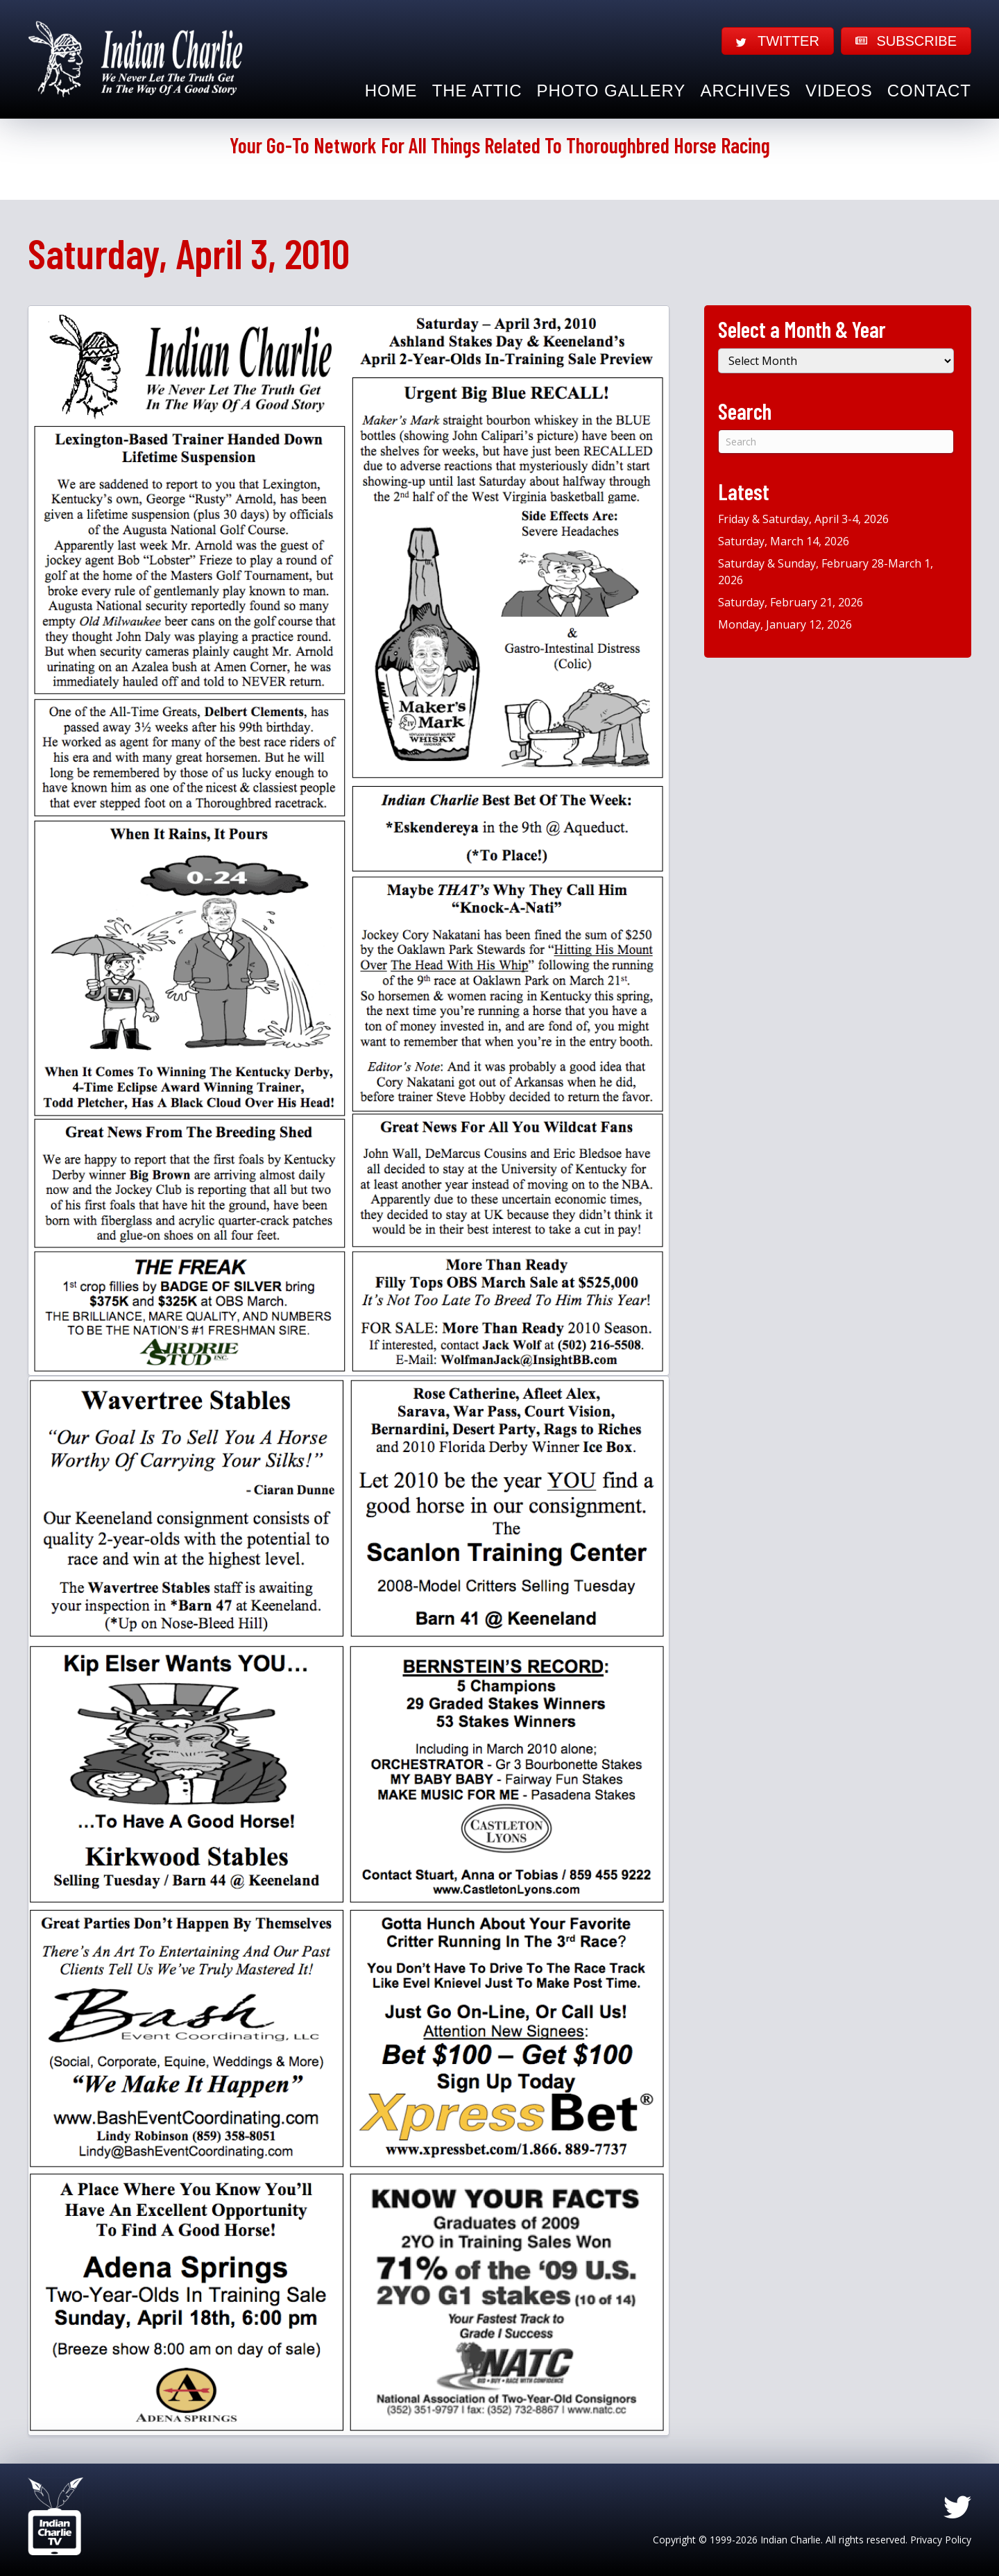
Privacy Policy (940, 2539)
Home (391, 90)
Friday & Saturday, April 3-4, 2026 (803, 519)
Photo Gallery (611, 90)
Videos (839, 90)
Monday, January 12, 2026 (785, 624)
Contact (929, 90)
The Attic (477, 90)
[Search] (836, 441)
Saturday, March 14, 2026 (783, 541)
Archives (745, 90)
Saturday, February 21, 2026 (790, 602)
